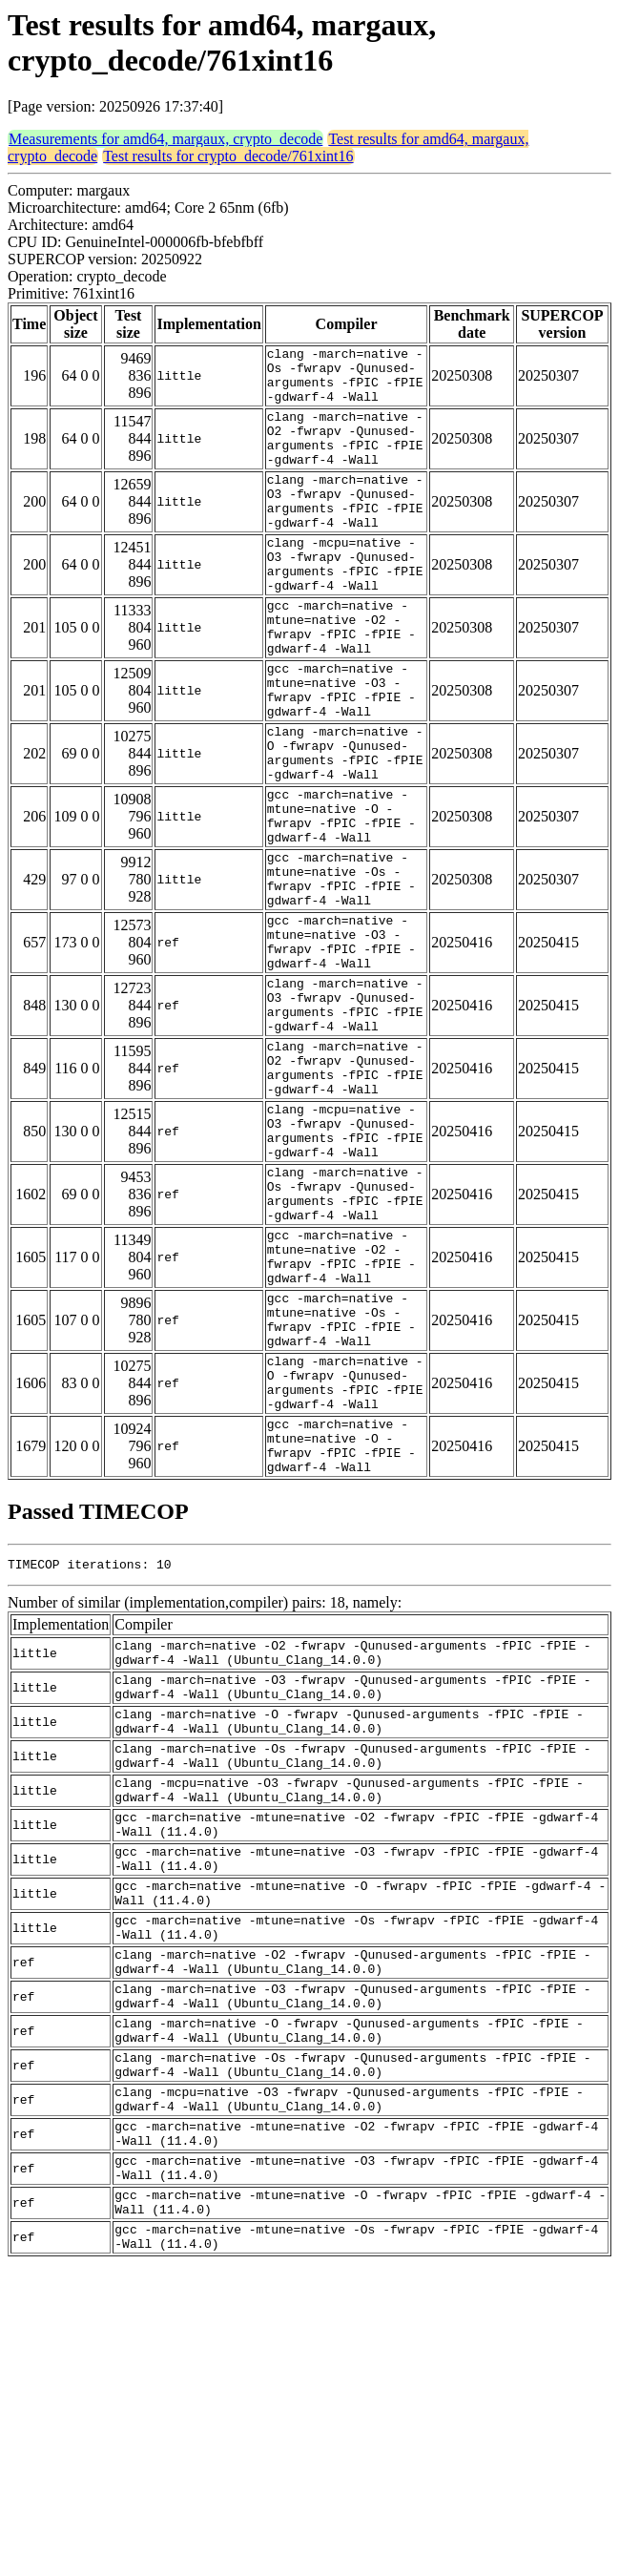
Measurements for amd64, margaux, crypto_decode (165, 139)
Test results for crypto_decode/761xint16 (228, 156)
